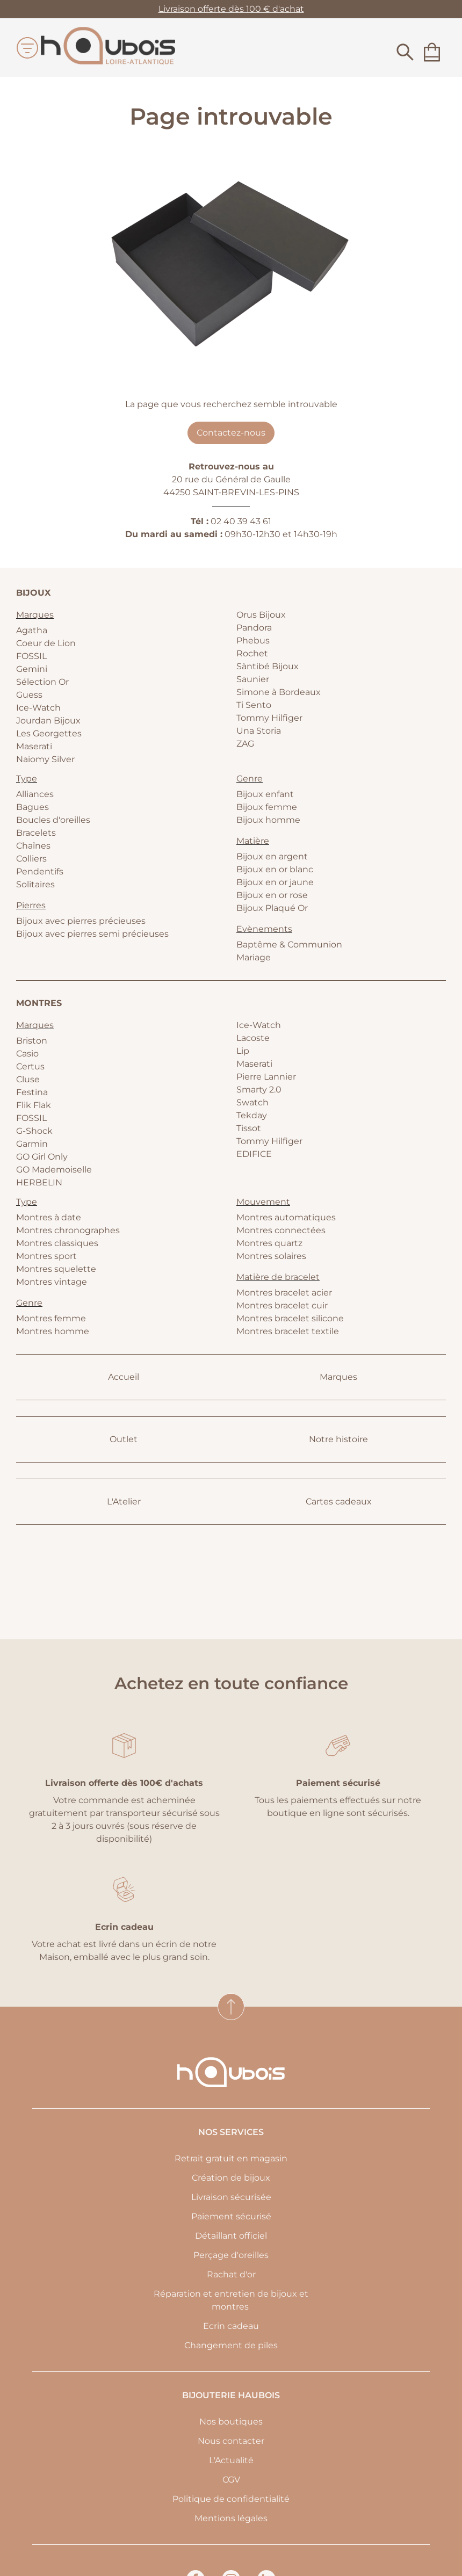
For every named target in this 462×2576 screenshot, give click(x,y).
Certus (30, 1066)
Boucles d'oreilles (53, 820)
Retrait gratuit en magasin (231, 2158)
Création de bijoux (231, 2178)
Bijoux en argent (272, 856)
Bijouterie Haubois (231, 2395)
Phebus (253, 640)
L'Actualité (231, 2460)
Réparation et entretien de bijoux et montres (231, 2300)
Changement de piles (231, 2345)
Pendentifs (39, 871)
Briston (31, 1041)
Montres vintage (51, 1282)
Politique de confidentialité (231, 2499)
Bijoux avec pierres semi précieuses (92, 934)
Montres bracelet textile (287, 1331)
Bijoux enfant (265, 794)
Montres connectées (281, 1230)
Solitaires (35, 884)
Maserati (34, 746)
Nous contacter (231, 2441)
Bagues (32, 807)
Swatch (252, 1102)
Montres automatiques (286, 1217)
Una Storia (258, 731)
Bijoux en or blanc (274, 869)
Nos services (231, 2132)
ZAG (245, 744)
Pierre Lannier (266, 1077)
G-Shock (34, 1131)
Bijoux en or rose (272, 895)
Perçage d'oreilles (231, 2255)
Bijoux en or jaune (275, 882)
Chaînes (33, 846)
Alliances (35, 794)
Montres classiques (57, 1243)
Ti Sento (253, 705)
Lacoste (253, 1038)
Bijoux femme (266, 807)
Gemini (31, 669)
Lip (242, 1051)
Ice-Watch (38, 708)
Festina (32, 1092)
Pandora (254, 628)
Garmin (32, 1144)
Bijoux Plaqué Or (272, 908)
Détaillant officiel (231, 2236)
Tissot (248, 1128)
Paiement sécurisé (231, 2216)
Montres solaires (271, 1256)
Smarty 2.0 (258, 1089)
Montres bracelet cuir (282, 1305)
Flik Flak (33, 1105)
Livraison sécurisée (231, 2197)
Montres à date (48, 1217)
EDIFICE (254, 1154)
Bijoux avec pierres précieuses (81, 921)
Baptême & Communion (289, 944)
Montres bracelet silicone (290, 1318)
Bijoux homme (268, 820)
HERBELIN (39, 1182)
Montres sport (46, 1256)
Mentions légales (231, 2518)
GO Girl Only (42, 1157)
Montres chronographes (68, 1230)
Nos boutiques (231, 2421)
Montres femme (51, 1318)
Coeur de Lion (46, 643)
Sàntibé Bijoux (267, 666)
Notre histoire (338, 1439)
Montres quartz (269, 1243)
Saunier (252, 679)
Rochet (252, 653)
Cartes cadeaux (339, 1501)
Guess (29, 695)
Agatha (31, 630)
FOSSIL (31, 656)
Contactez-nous (231, 433)
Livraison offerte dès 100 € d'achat (231, 9)
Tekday (251, 1115)
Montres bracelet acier (284, 1292)
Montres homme (52, 1331)
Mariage (253, 957)
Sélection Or (42, 682)
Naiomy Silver (45, 759)
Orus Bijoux (261, 615)
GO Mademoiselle (54, 1169)
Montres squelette (56, 1269)
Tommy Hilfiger (269, 718)
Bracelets (36, 833)
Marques (338, 1377)
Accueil (123, 1377)
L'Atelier (124, 1501)
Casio (27, 1053)
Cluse (28, 1079)
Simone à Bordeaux (278, 692)
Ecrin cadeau (231, 2326)
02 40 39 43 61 (241, 521)
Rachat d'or (231, 2274)
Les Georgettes (49, 733)
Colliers (31, 858)
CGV (231, 2479)
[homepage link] (108, 47)
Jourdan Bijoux (48, 720)
